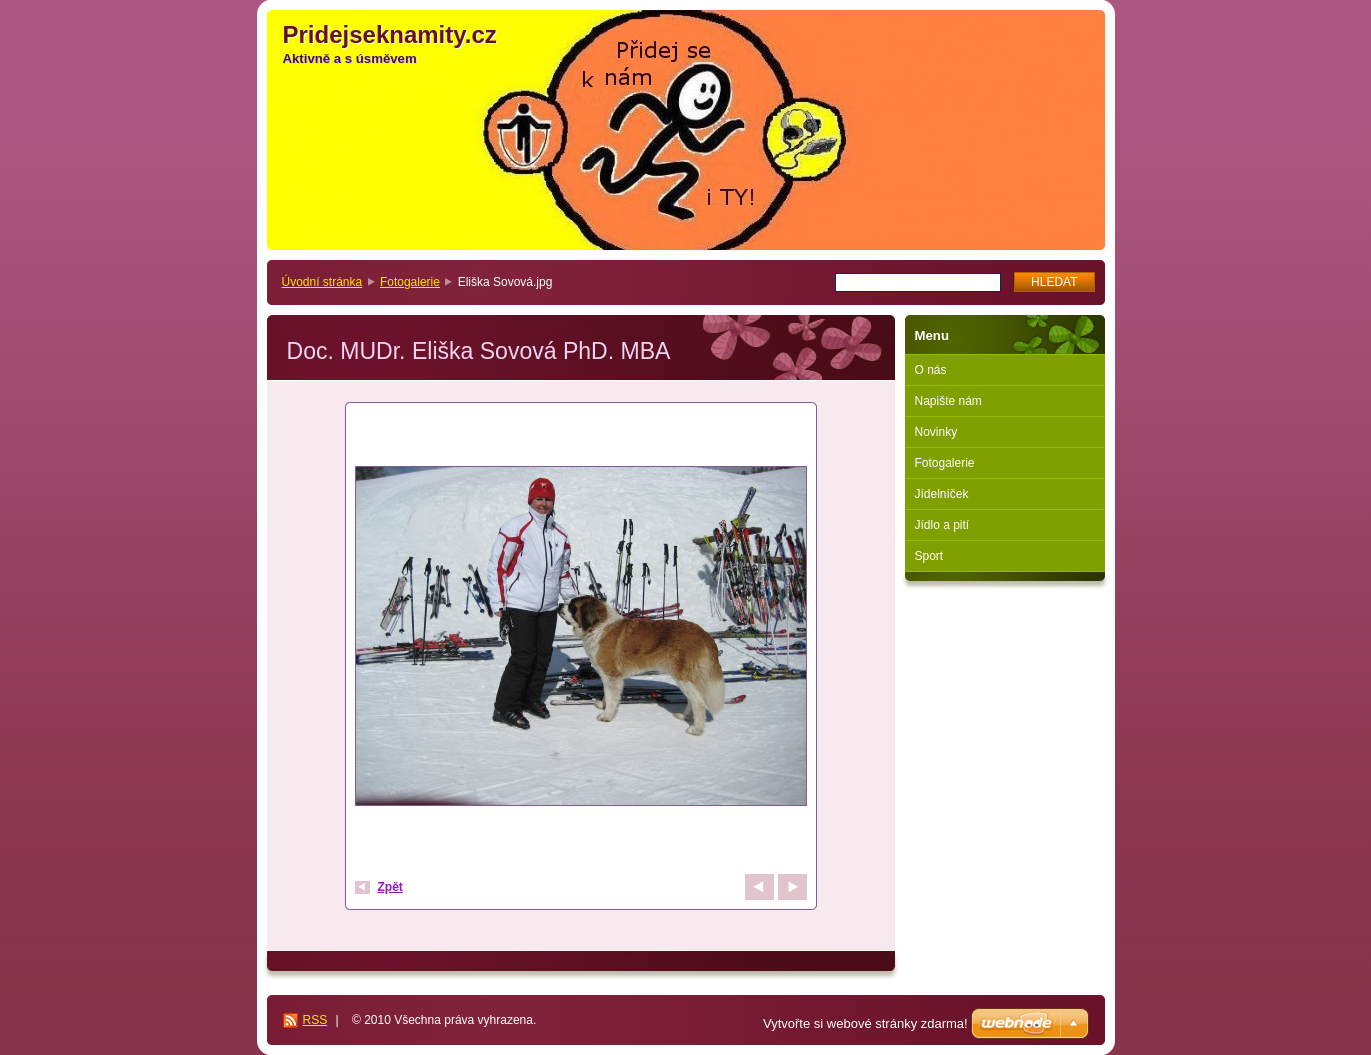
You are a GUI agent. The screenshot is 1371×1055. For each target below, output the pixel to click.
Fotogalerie (410, 282)
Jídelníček (942, 494)
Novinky (936, 432)
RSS (315, 1020)
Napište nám (948, 401)
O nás (931, 370)
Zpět (390, 887)
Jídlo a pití (942, 525)
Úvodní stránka (322, 282)
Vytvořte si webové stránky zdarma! (865, 1023)
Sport (929, 556)
